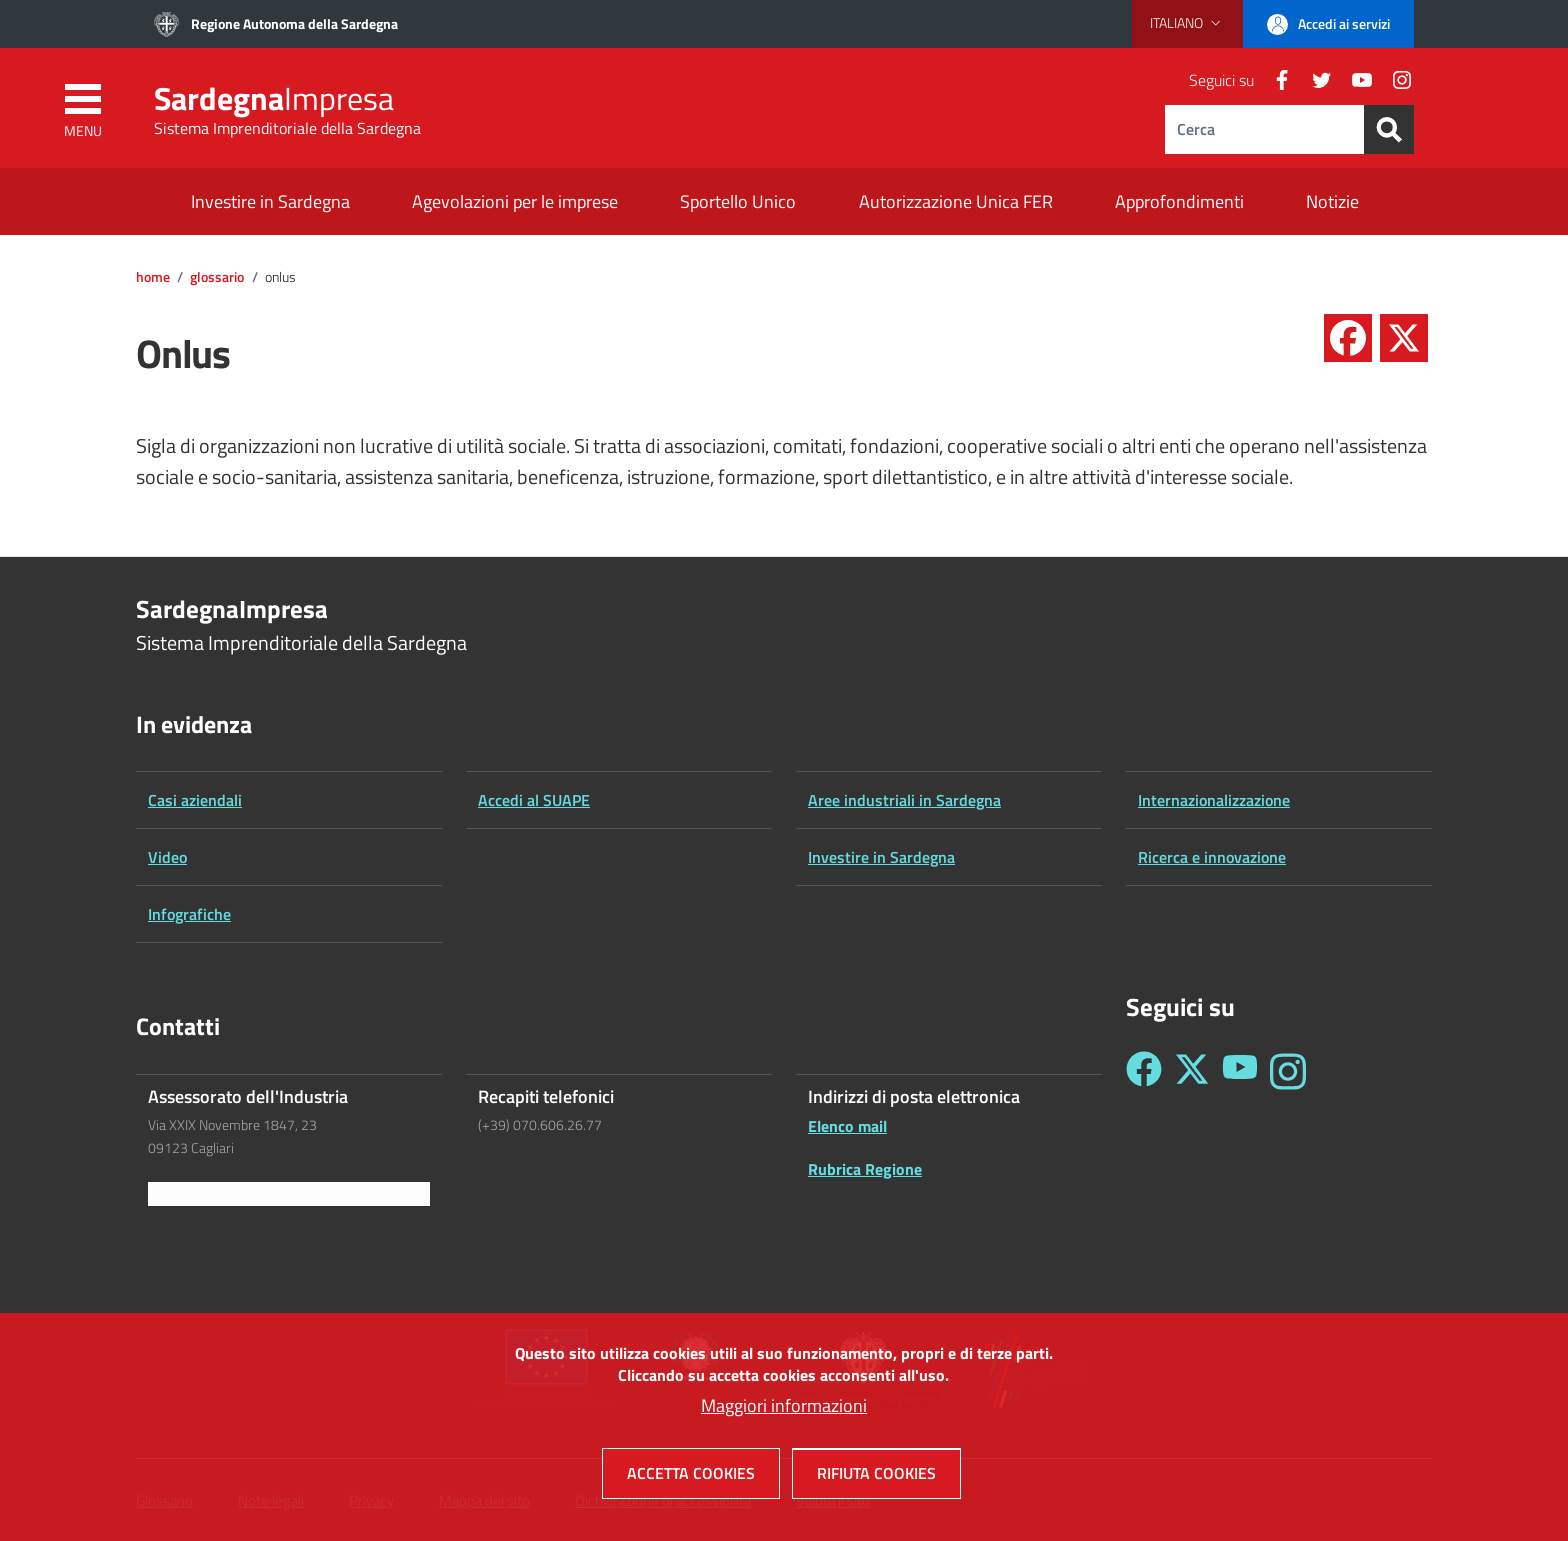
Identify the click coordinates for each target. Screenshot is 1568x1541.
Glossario (217, 277)
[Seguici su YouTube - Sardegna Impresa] (1240, 1071)
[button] (1187, 23)
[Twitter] (1314, 80)
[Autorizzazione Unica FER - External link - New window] (956, 203)
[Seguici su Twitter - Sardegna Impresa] (1192, 1071)
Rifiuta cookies (876, 1481)
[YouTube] (1354, 80)
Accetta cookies (691, 1481)
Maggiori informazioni (784, 1413)
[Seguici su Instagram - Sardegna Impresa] (1288, 1071)
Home (153, 277)
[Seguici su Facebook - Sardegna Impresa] (1144, 1071)
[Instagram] (1394, 80)
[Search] (1389, 129)
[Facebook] (1274, 80)
